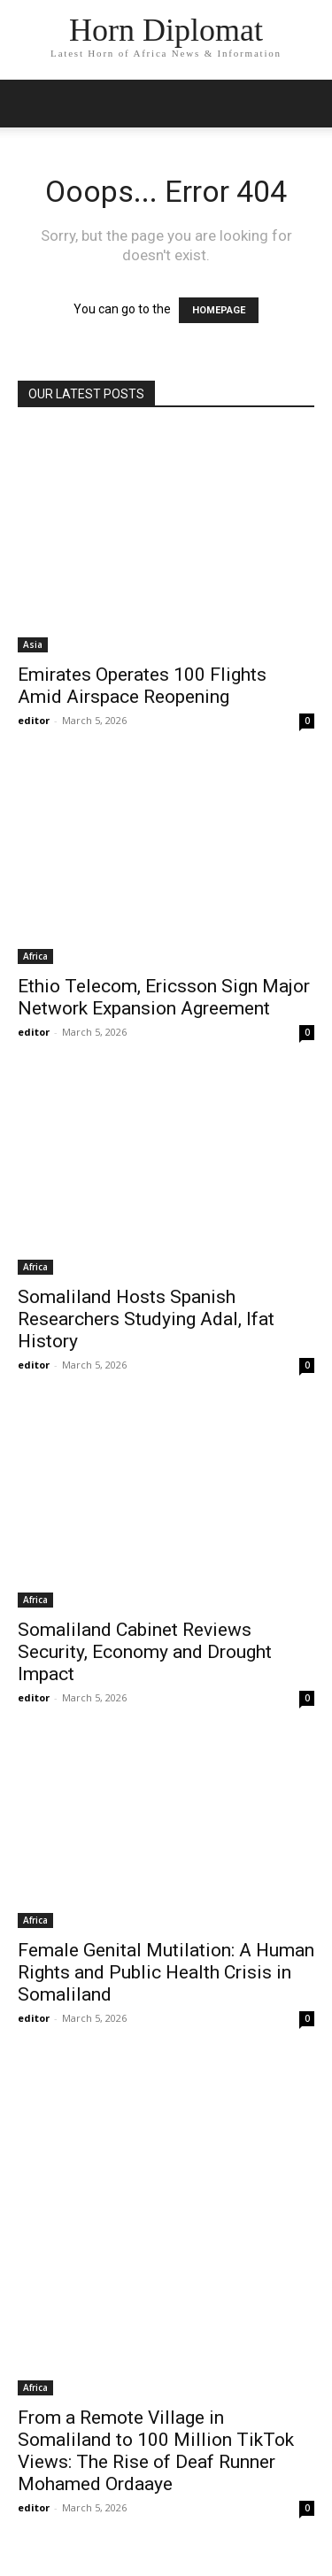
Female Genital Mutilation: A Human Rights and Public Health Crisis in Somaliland (166, 1972)
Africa (35, 956)
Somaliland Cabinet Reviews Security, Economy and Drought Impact (145, 1652)
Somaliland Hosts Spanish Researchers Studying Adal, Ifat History (146, 1319)
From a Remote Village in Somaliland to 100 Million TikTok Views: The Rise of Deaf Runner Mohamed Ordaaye (156, 2451)
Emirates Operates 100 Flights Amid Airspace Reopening (142, 685)
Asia (32, 644)
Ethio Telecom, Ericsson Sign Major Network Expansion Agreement (164, 997)
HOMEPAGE (218, 310)
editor (34, 720)
